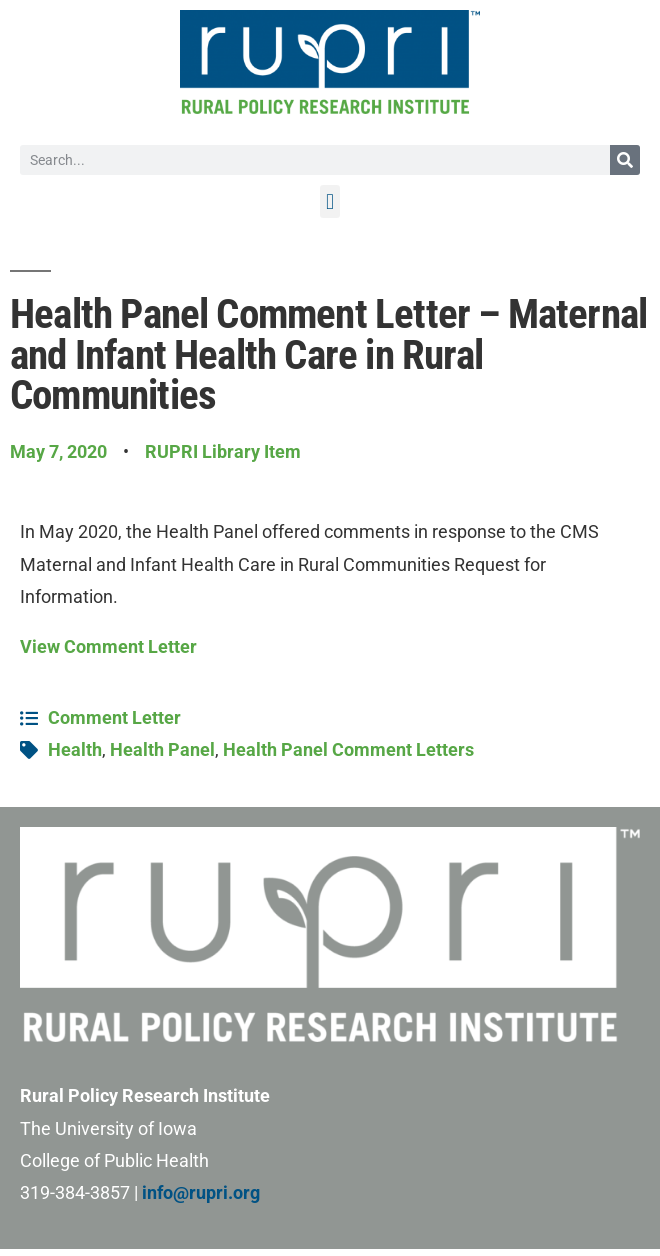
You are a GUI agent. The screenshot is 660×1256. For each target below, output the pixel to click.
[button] (329, 201)
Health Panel (162, 749)
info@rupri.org (201, 1192)
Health (75, 749)
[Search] (625, 160)
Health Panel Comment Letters (348, 749)
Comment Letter (114, 717)
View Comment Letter (108, 646)
